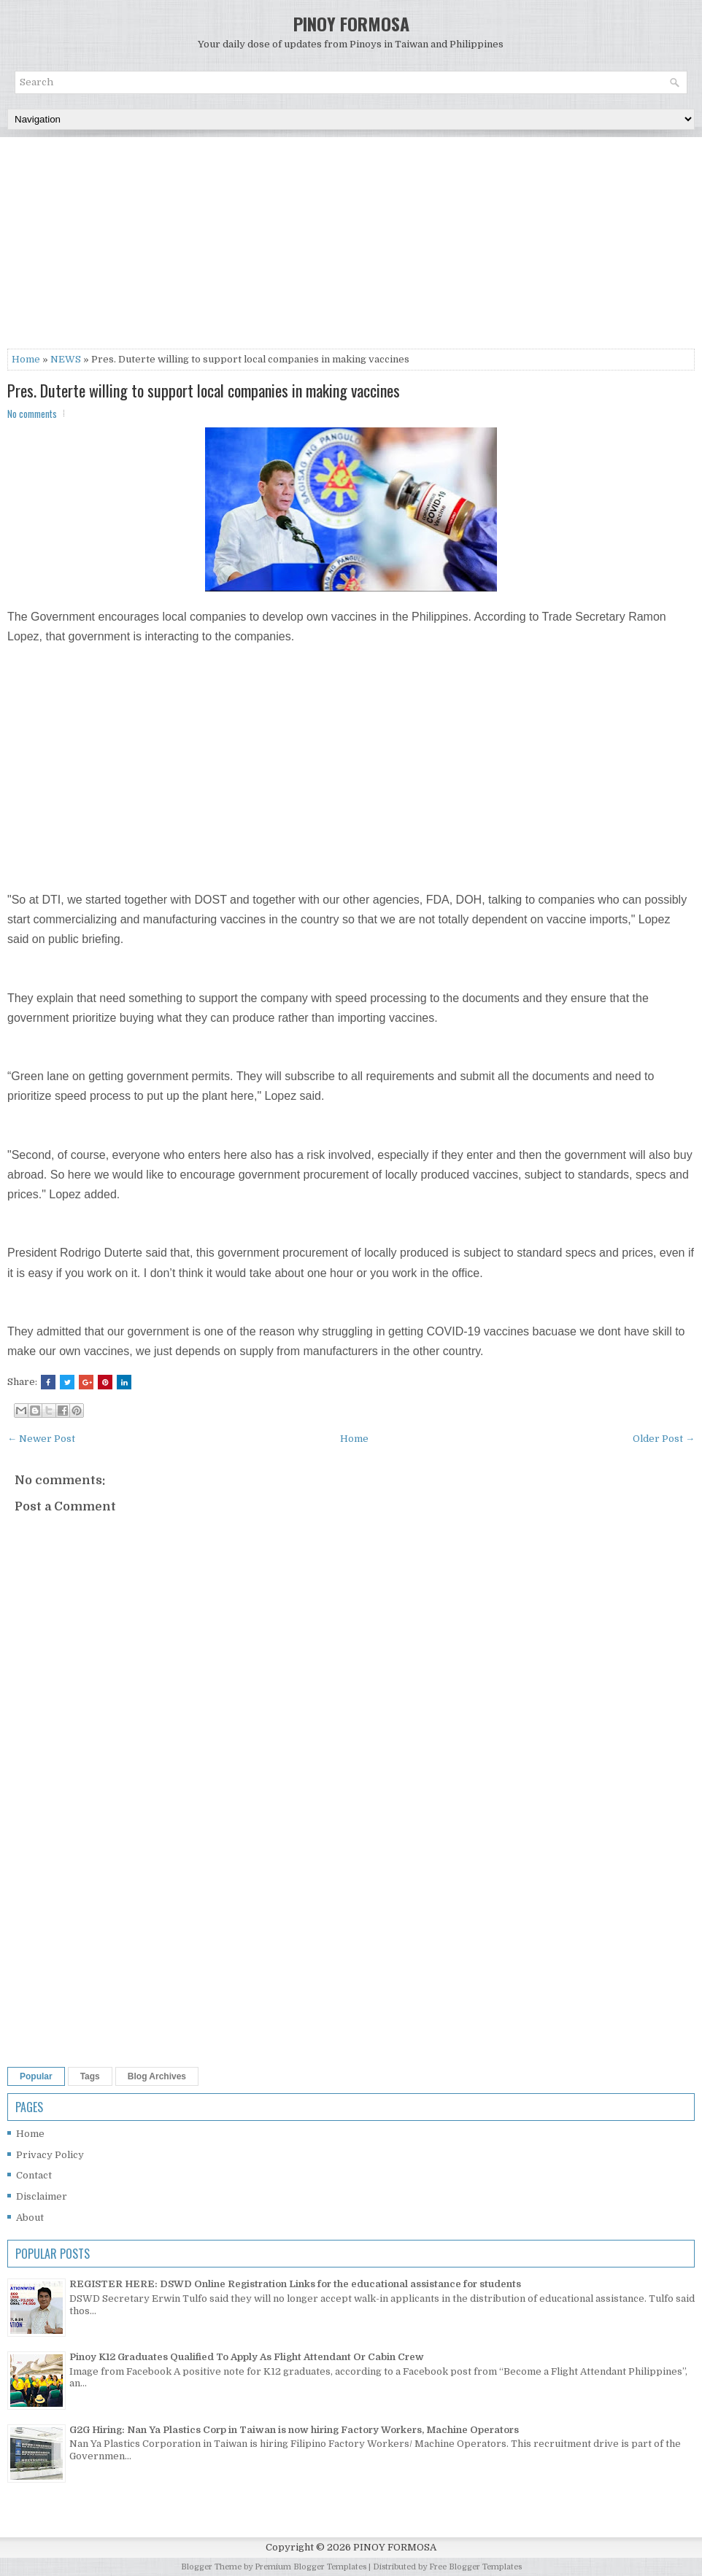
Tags (90, 2076)
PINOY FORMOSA (351, 23)
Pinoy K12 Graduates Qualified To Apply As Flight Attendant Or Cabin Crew (246, 2356)
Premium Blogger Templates (310, 2567)
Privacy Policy (50, 2154)
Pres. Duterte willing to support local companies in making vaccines (203, 390)
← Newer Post (41, 1438)
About (30, 2217)
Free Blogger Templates (475, 2567)
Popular (36, 2076)
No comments (32, 413)
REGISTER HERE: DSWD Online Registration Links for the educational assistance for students (295, 2283)
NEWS (65, 359)
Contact (34, 2175)
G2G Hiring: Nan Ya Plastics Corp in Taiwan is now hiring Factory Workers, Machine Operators (294, 2429)
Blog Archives (157, 2076)
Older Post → (664, 1438)
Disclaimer (41, 2196)
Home (26, 359)
